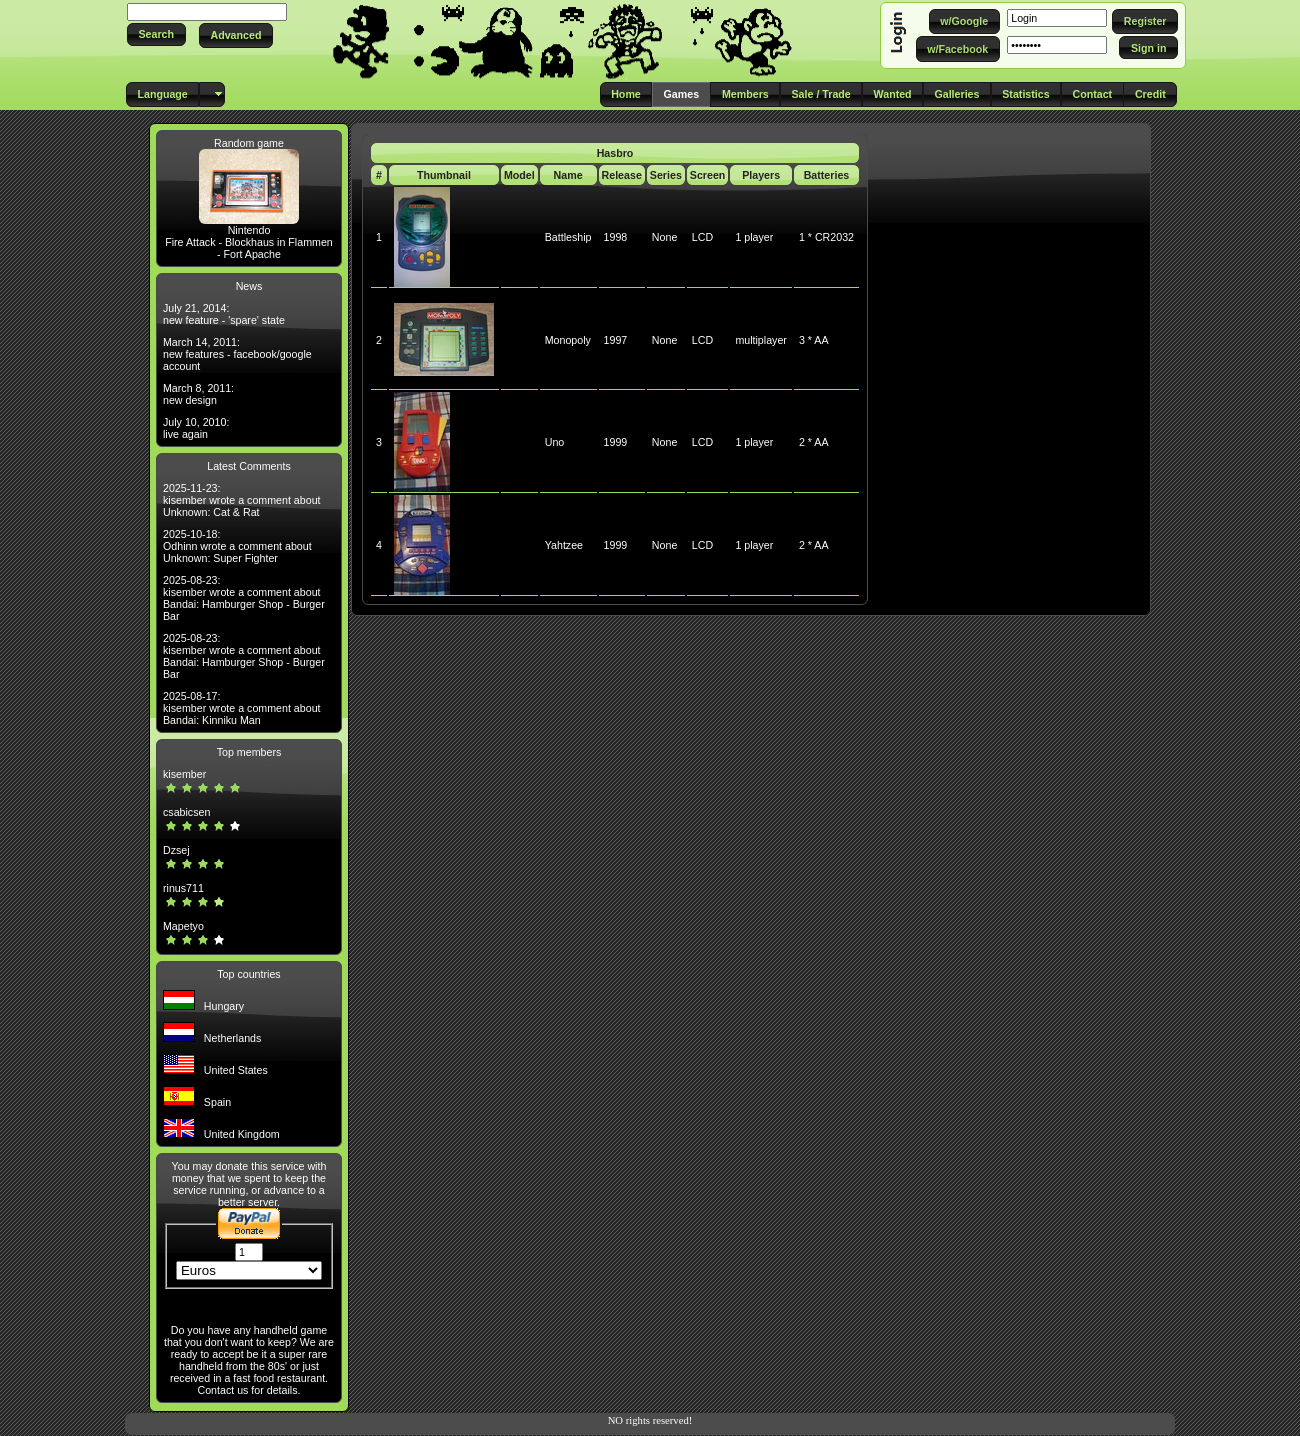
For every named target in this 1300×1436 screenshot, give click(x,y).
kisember (184, 774)
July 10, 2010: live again (196, 428)
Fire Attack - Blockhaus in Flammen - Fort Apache (249, 248)
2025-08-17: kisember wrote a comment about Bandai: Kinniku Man (242, 708)
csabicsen (186, 812)
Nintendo (249, 230)
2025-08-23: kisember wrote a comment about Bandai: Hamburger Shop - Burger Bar (244, 598)
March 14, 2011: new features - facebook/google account (237, 354)
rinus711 (183, 888)
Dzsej (176, 850)
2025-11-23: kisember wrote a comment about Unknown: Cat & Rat (242, 500)
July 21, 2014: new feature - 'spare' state (224, 314)
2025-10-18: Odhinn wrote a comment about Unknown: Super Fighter (237, 546)
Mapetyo (183, 926)
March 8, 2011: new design (198, 394)
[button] (156, 34)
